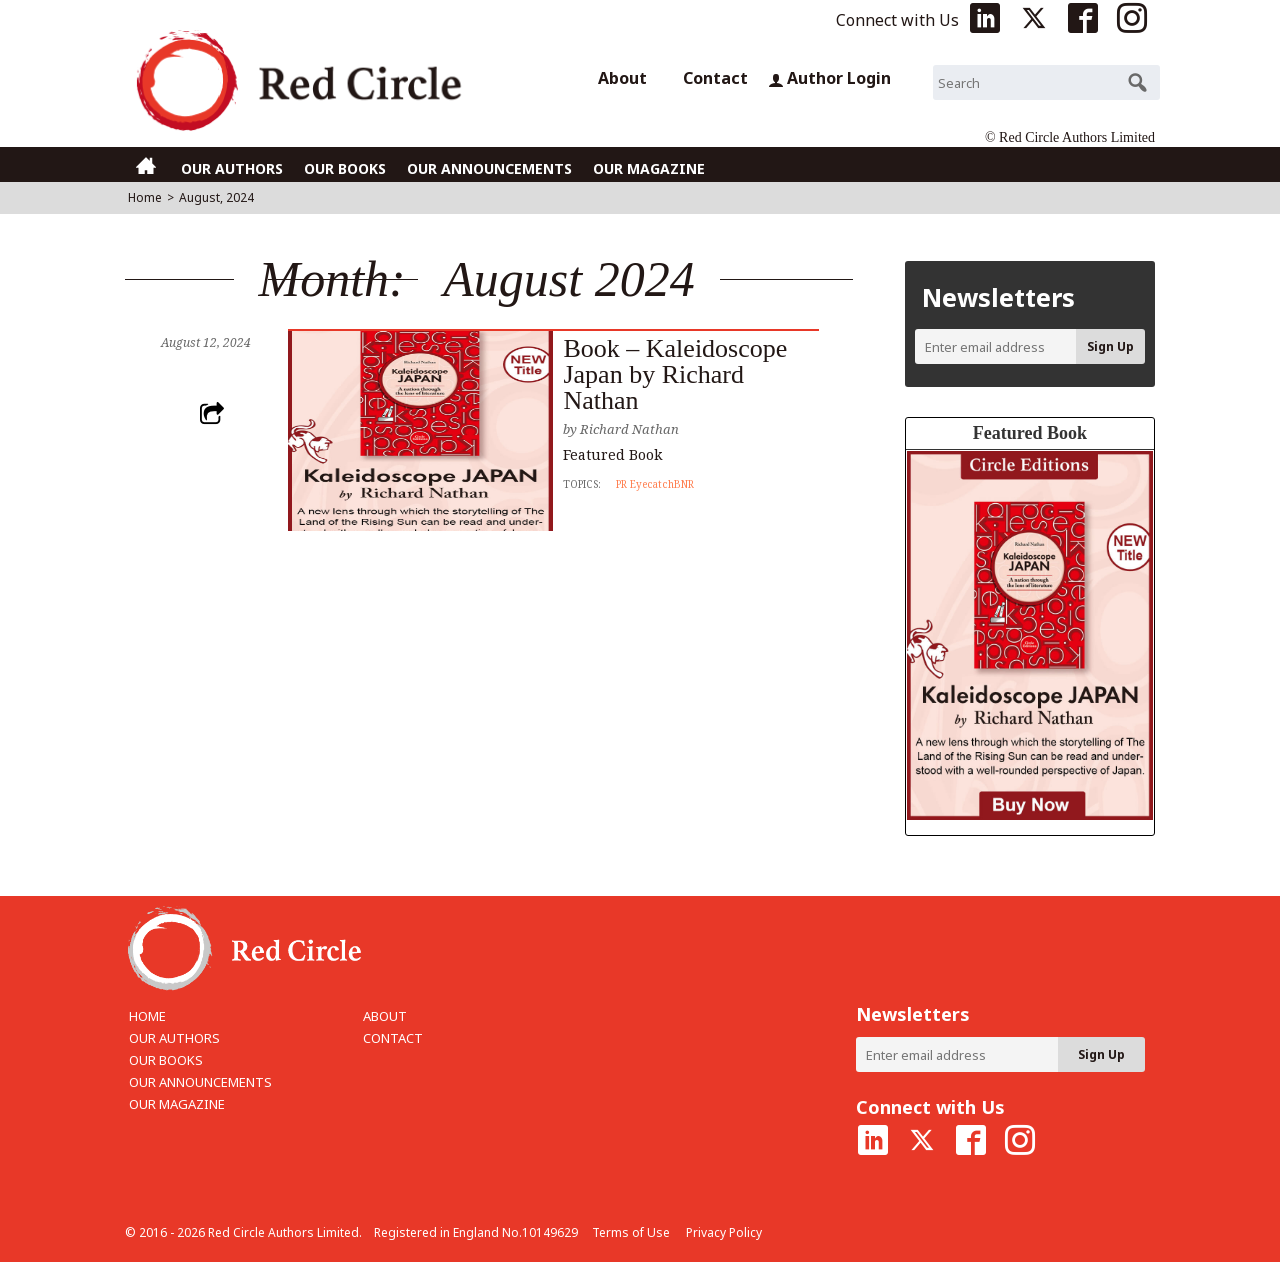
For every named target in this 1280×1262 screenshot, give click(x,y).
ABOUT (385, 1016)
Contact (715, 78)
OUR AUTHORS (232, 168)
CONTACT (393, 1038)
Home (145, 197)
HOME (147, 1016)
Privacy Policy (724, 1232)
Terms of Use (631, 1232)
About (622, 78)
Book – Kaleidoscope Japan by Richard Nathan (675, 374)
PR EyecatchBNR (655, 484)
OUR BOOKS (345, 168)
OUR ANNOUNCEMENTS (489, 168)
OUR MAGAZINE (649, 168)
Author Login (829, 78)
